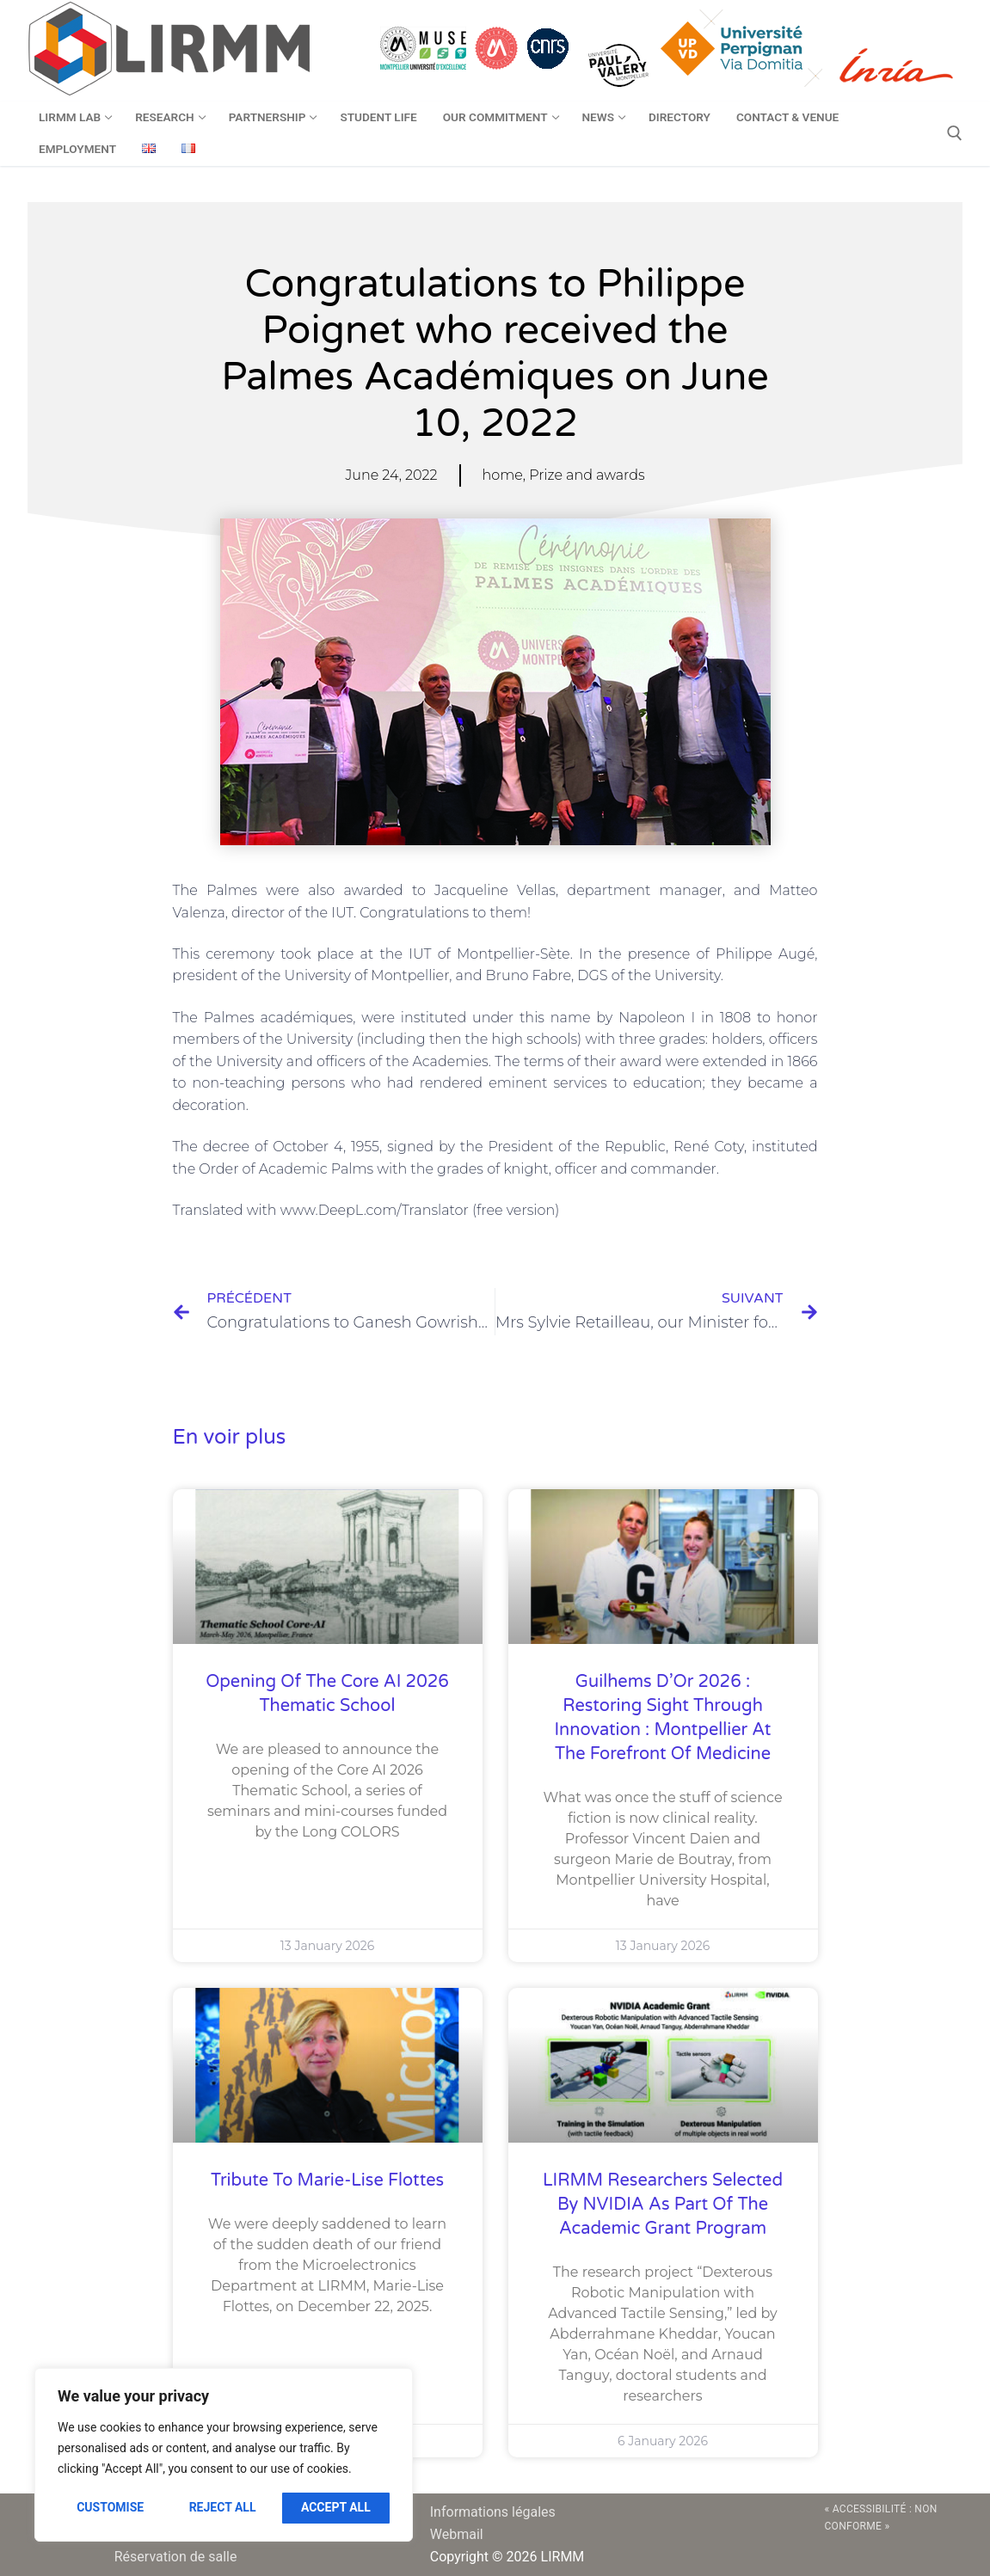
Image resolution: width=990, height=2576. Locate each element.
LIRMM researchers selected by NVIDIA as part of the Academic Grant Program (663, 2204)
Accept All (336, 2507)
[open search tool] (954, 133)
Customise (110, 2507)
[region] (223, 2455)
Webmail (456, 2534)
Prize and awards (586, 475)
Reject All (222, 2507)
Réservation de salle (175, 2556)
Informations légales (493, 2512)
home (503, 475)
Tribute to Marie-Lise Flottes (327, 2180)
